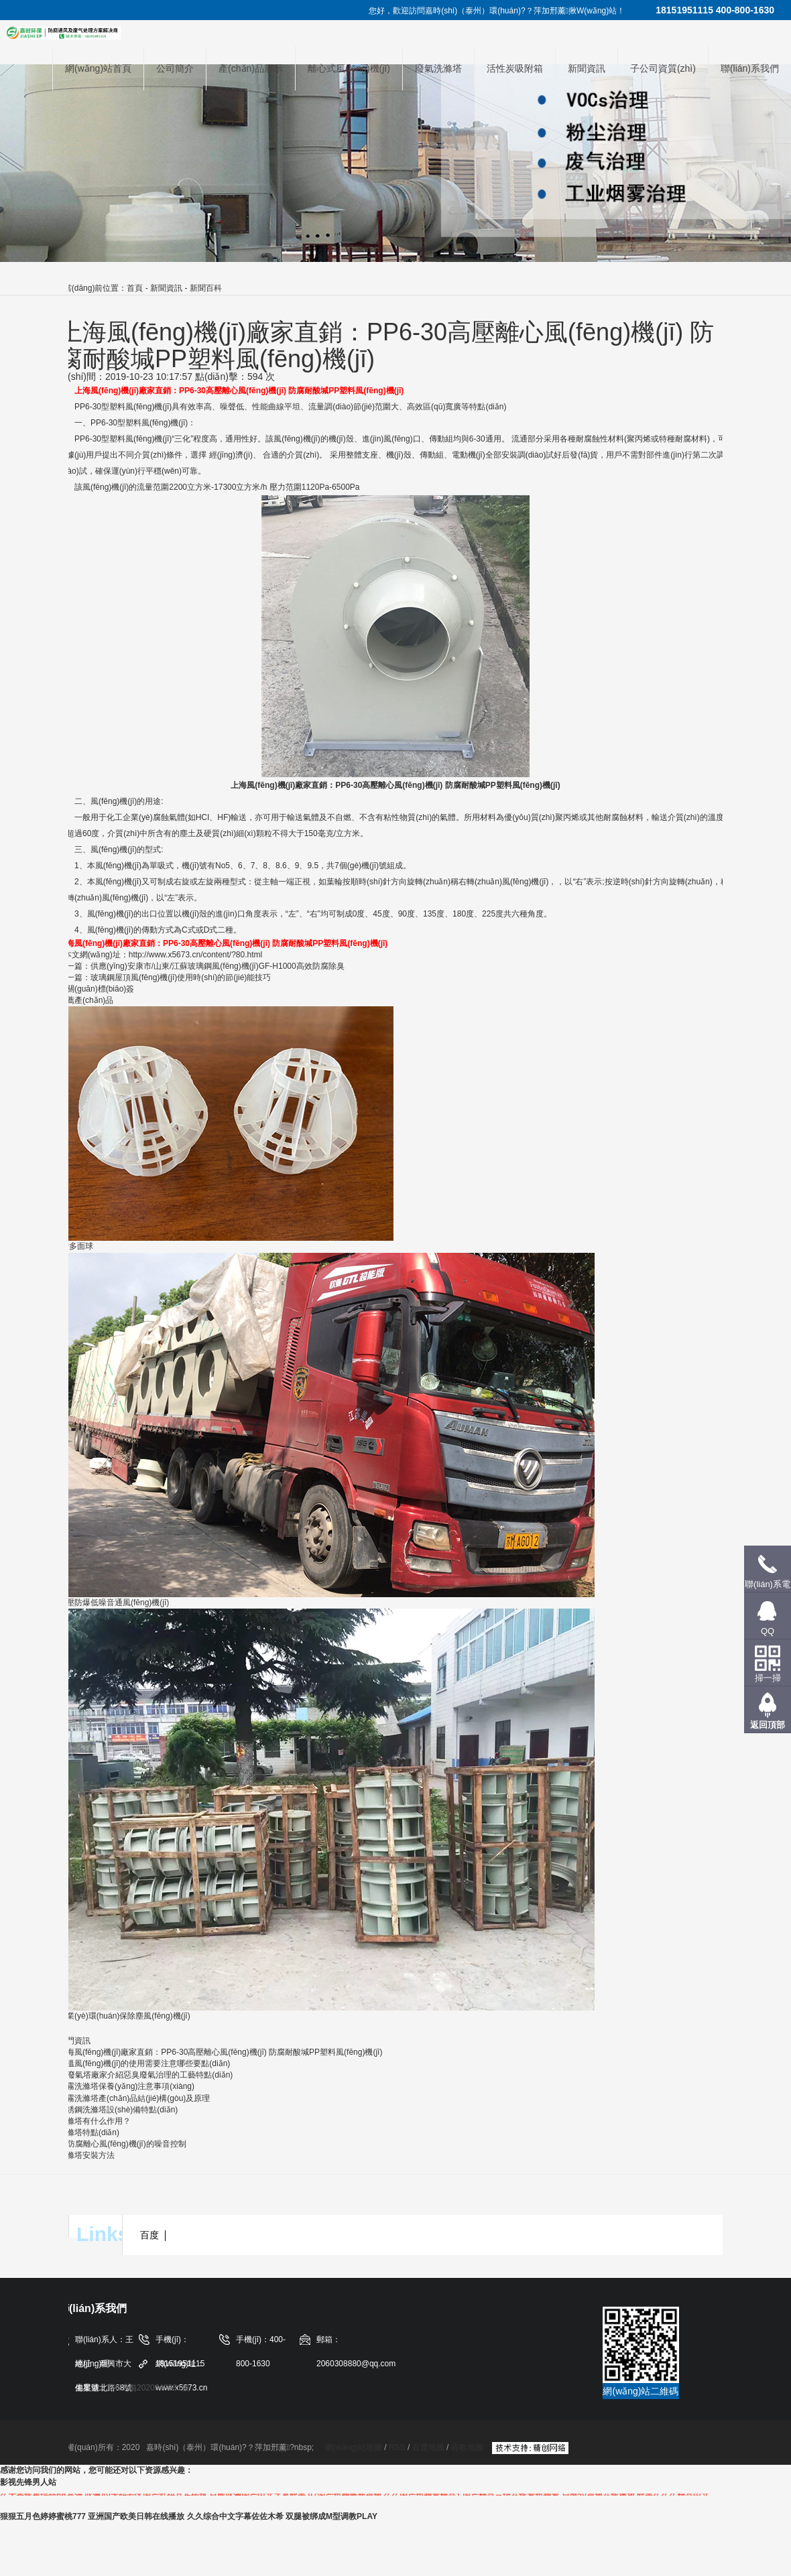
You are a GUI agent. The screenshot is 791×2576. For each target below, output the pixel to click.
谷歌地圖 (467, 2447)
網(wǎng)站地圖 (354, 2447)
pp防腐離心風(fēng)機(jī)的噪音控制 (122, 2144)
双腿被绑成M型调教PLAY (331, 2516)
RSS (397, 2447)
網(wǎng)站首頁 (98, 68)
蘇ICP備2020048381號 (148, 2387)
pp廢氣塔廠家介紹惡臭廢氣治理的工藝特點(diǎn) (145, 2075)
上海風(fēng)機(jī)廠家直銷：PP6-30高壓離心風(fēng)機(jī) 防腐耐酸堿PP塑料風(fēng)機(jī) (220, 2052)
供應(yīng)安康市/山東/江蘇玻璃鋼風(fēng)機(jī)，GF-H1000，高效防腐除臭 (217, 966)
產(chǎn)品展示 (251, 68)
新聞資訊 (586, 68)
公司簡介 (175, 68)
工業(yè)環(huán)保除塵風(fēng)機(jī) (124, 2016)
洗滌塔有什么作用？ (94, 2121)
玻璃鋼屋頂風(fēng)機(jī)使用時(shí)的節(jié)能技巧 (180, 977)
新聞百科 (206, 288)
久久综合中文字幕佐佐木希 (235, 2516)
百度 (149, 2235)
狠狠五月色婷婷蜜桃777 (43, 2516)
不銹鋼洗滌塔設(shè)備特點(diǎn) (118, 2109)
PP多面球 (75, 1246)
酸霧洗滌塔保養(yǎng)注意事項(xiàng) (126, 2086)
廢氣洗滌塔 (438, 68)
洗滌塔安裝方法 (86, 2155)
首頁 (135, 288)
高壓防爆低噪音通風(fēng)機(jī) (113, 1602)
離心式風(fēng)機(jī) (349, 68)
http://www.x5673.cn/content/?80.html (195, 954)
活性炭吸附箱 (515, 68)
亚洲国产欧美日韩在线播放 (136, 2516)
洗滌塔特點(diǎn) (88, 2132)
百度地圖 (428, 2447)
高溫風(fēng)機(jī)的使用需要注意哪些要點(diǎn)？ (144, 2063)
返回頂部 (767, 1725)
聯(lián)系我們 (750, 68)
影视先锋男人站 (28, 2482)
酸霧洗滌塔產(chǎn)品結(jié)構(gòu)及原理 (134, 2098)
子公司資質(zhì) (663, 68)
